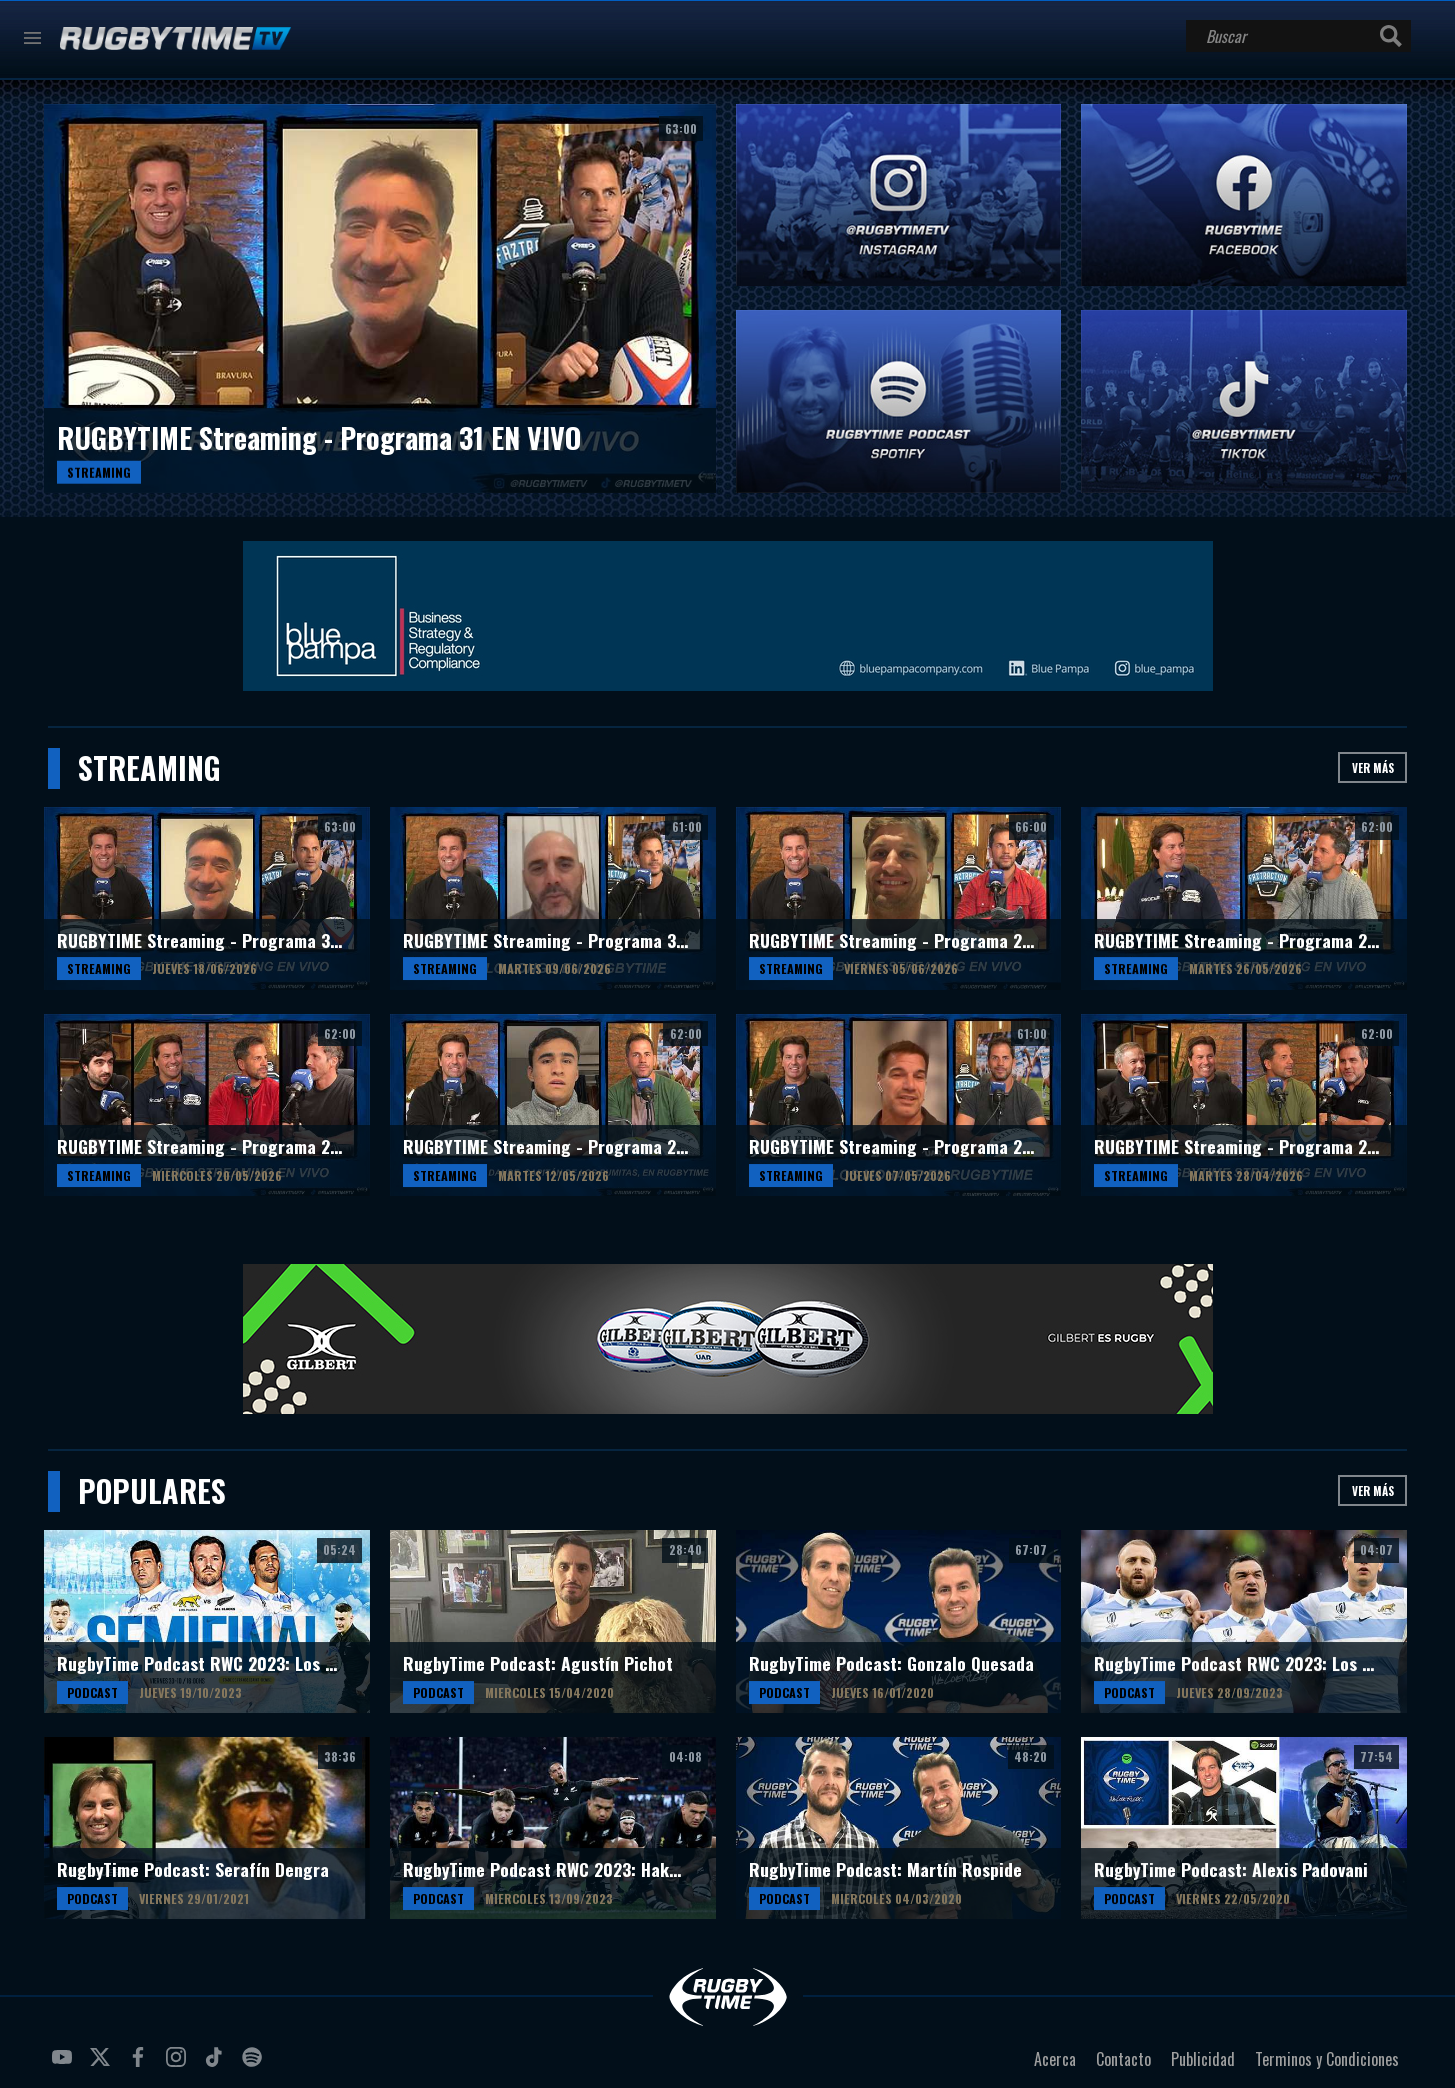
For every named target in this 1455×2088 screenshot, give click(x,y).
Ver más (1373, 767)
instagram (179, 2065)
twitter (103, 2065)
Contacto (1123, 2059)
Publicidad (1203, 2059)
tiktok (217, 2065)
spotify (255, 2065)
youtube (65, 2065)
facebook (141, 2065)
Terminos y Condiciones (1327, 2059)
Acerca (1055, 2059)
